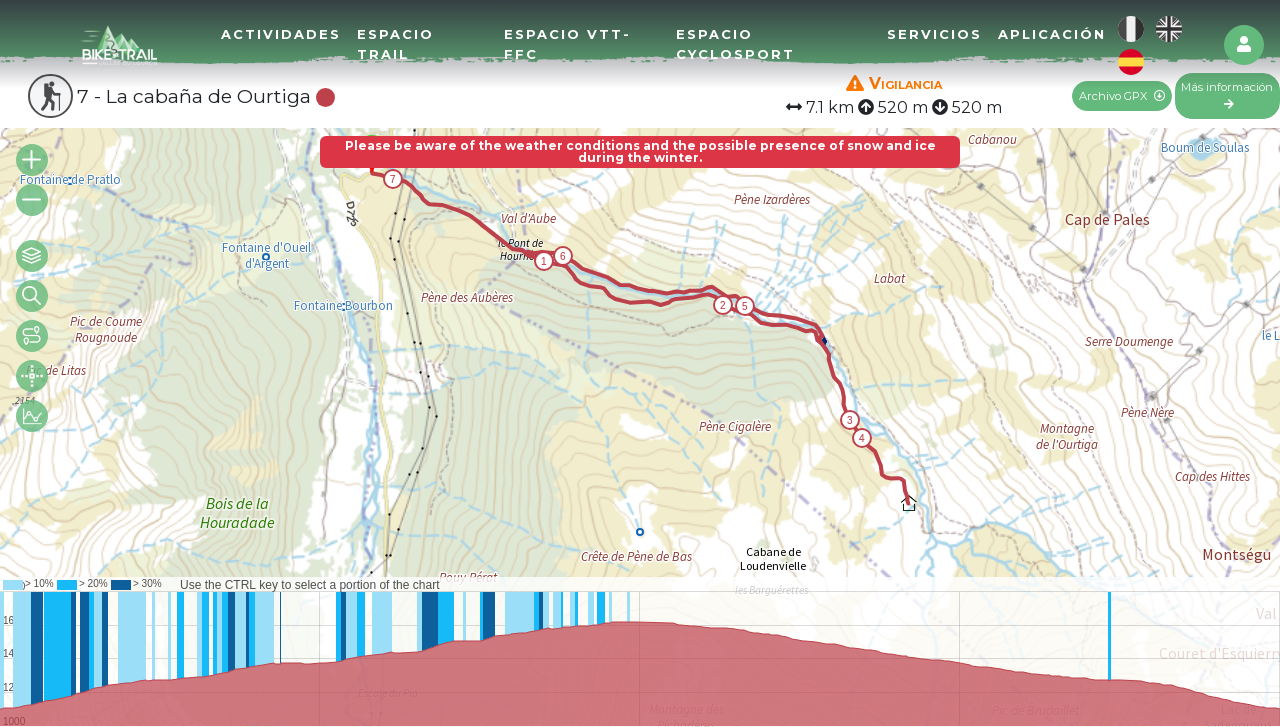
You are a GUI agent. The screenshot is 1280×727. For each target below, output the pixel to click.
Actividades (281, 34)
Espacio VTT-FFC (567, 43)
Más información (1227, 94)
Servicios (934, 34)
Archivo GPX (1122, 96)
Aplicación (1052, 34)
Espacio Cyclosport (735, 43)
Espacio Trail (395, 43)
